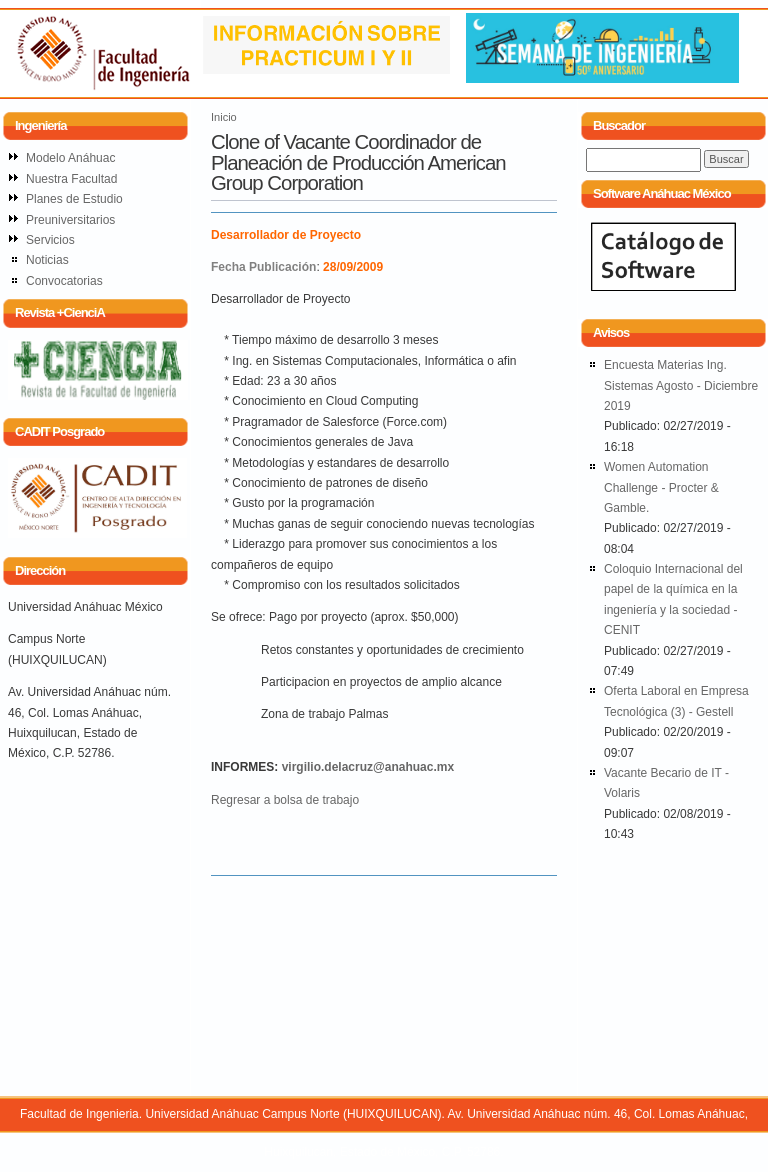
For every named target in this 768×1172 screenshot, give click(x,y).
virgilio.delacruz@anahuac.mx (368, 767)
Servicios (50, 240)
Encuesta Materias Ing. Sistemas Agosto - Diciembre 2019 (681, 385)
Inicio (224, 117)
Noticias (47, 260)
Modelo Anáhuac (70, 158)
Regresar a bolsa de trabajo (285, 800)
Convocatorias (64, 281)
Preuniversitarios (70, 220)
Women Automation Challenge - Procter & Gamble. (661, 487)
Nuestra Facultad (71, 179)
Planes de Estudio (74, 199)
